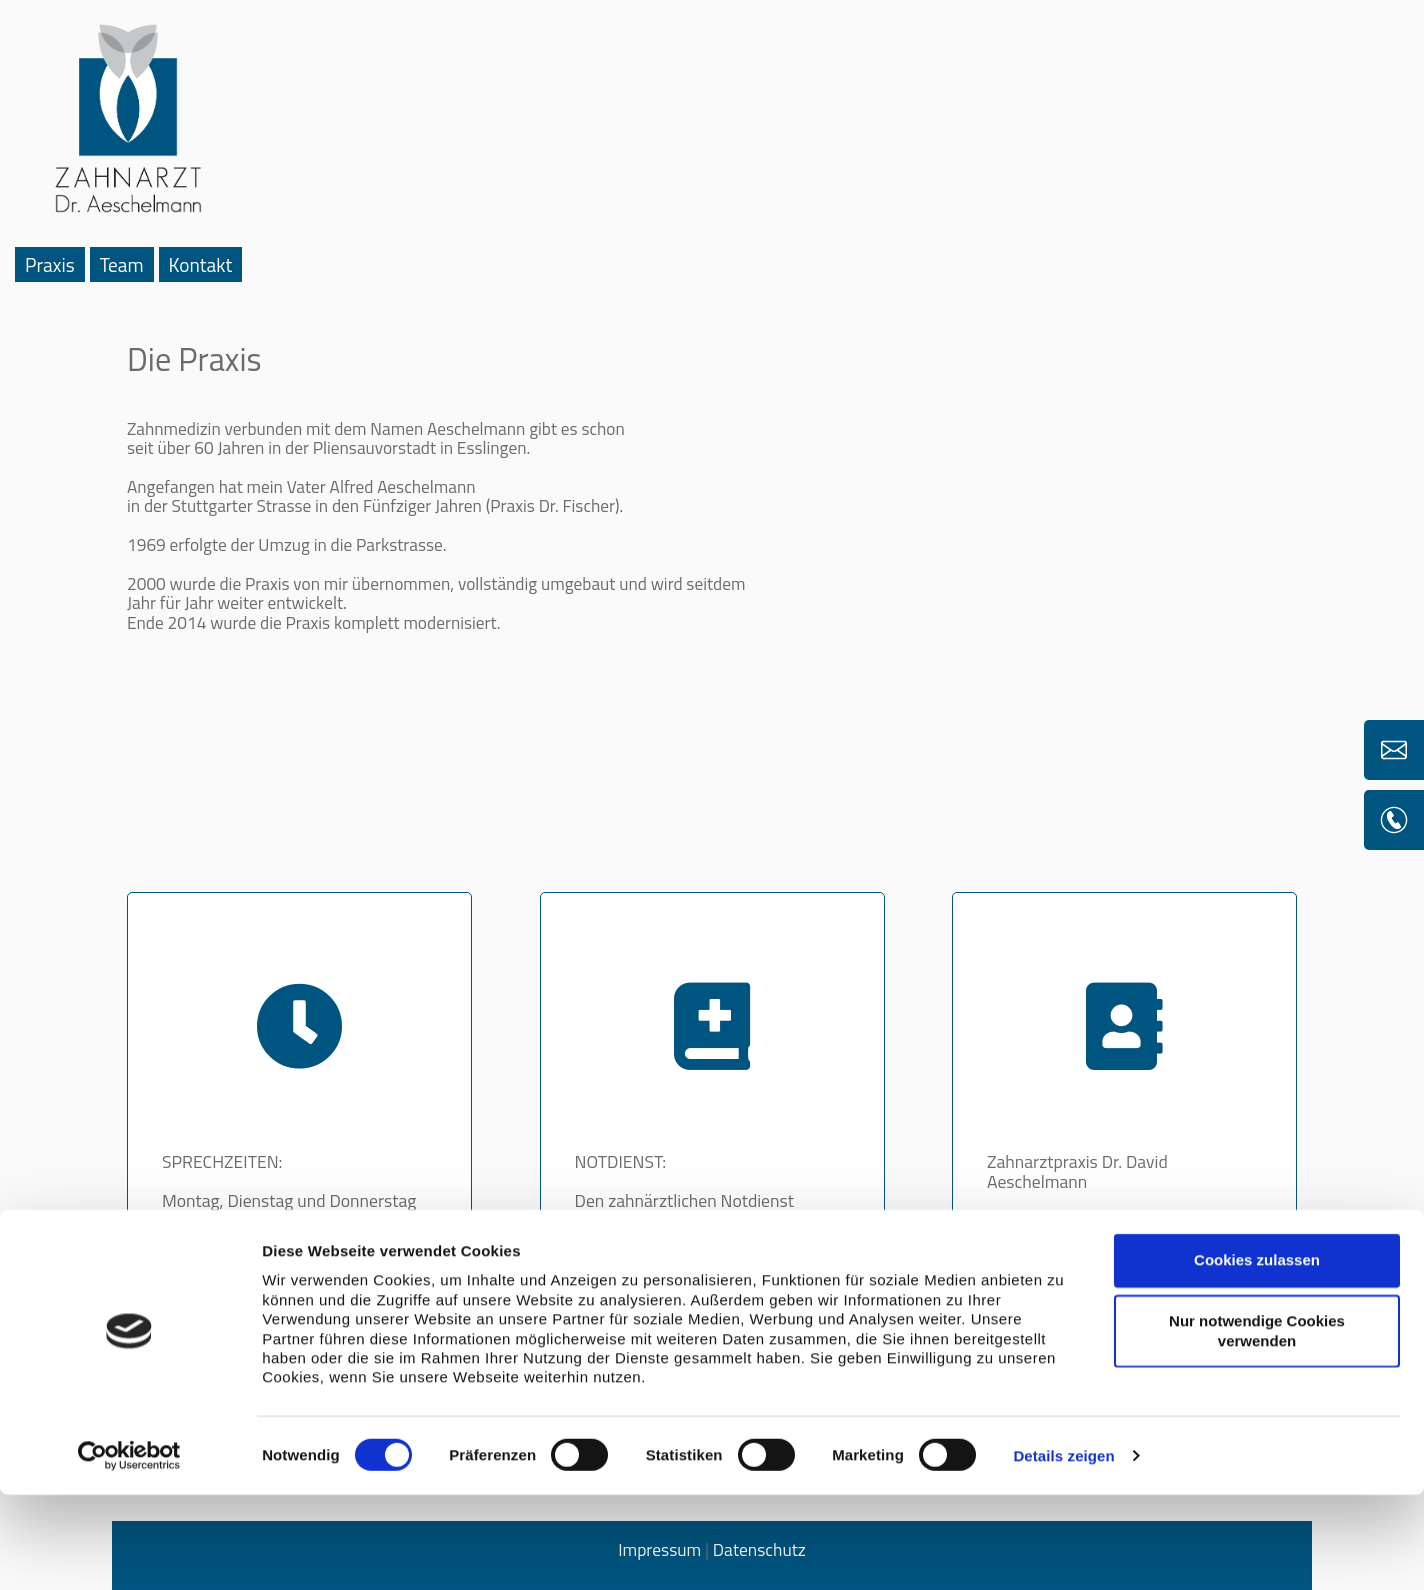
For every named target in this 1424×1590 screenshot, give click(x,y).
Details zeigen (1063, 1550)
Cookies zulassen (1257, 1355)
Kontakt (201, 264)
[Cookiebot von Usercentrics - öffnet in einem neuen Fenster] (129, 1551)
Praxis (50, 264)
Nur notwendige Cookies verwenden (1257, 1426)
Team (122, 264)
